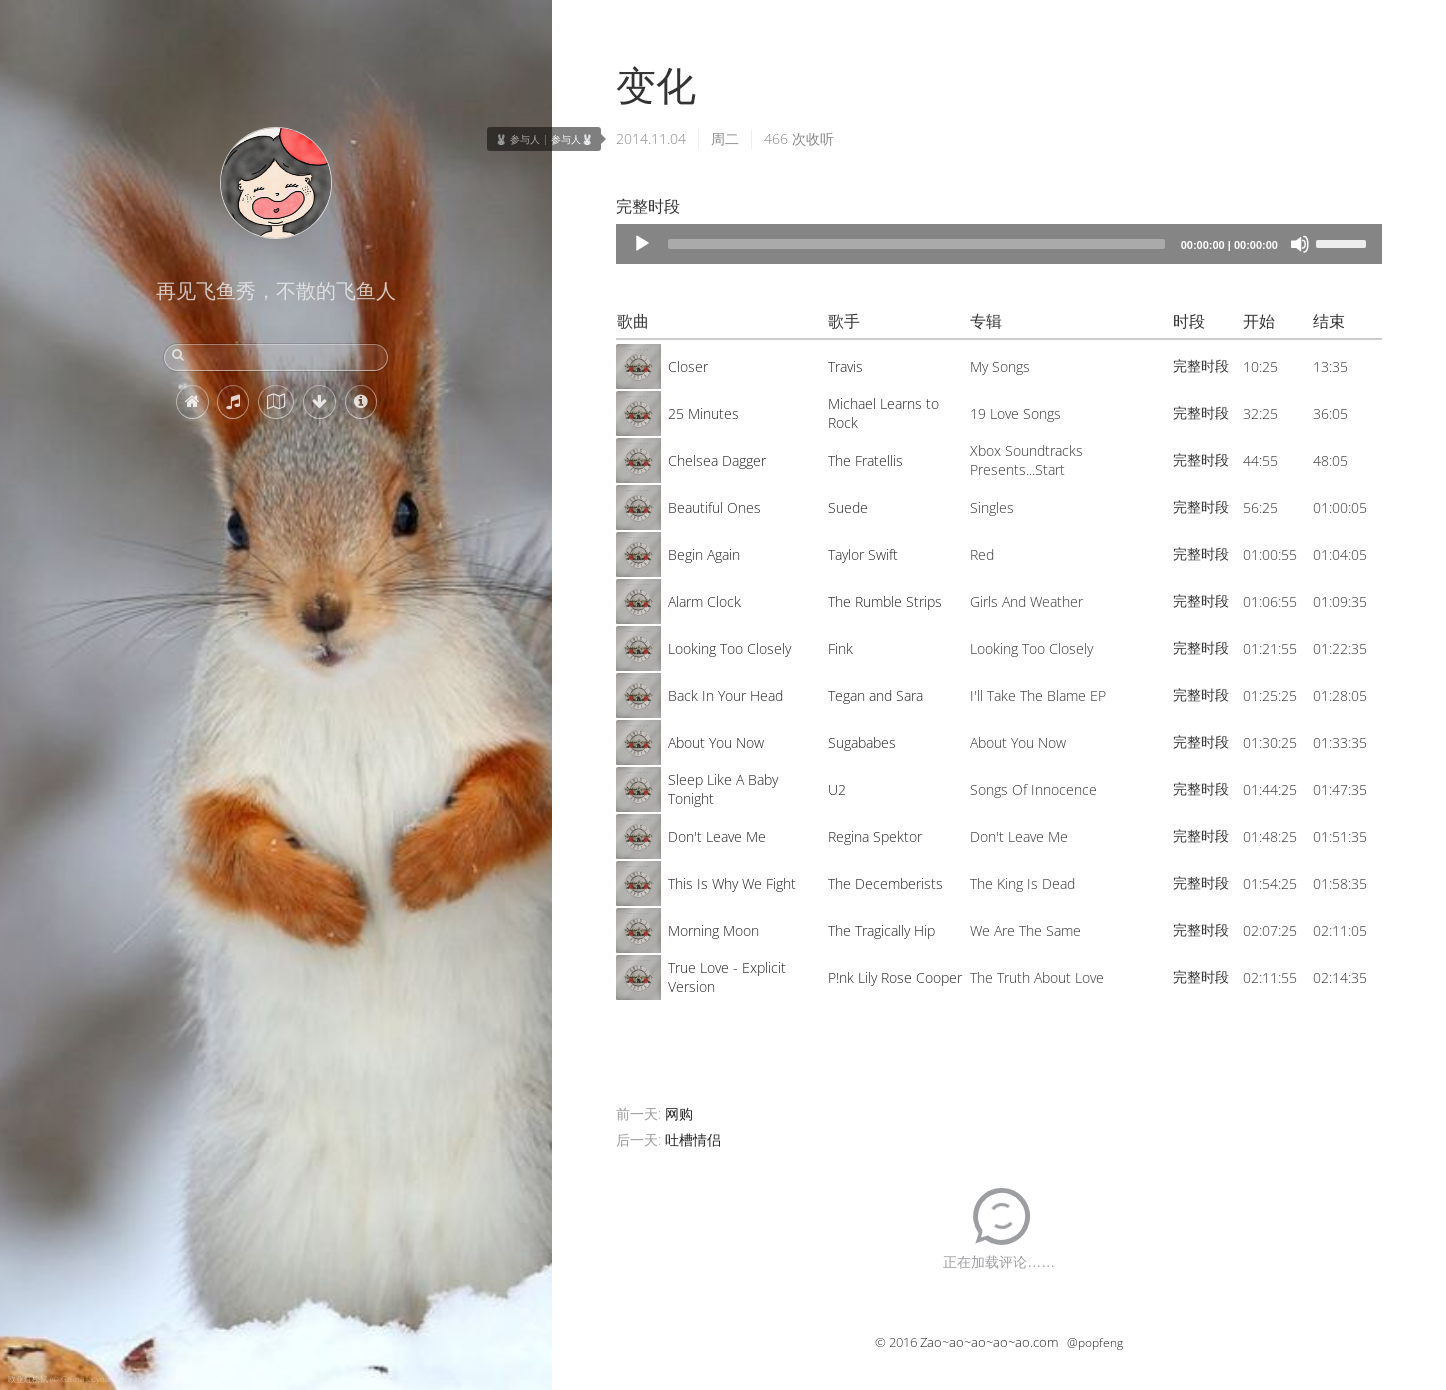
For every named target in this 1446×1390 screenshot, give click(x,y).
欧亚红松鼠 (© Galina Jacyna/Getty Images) (84, 1378)
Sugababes (862, 742)
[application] (999, 244)
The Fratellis (865, 460)
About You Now (716, 742)
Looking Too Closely (729, 648)
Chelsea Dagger (717, 460)
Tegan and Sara (875, 695)
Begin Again (704, 554)
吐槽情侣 (693, 1139)
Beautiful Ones (714, 507)
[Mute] (1300, 244)
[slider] (916, 244)
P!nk (841, 977)
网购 (679, 1113)
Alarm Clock (704, 601)
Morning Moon (713, 930)
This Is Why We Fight (732, 883)
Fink (840, 648)
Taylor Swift (863, 554)
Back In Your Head (725, 695)
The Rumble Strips (885, 601)
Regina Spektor (875, 836)
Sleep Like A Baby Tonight (723, 789)
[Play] (642, 244)
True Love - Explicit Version (727, 977)
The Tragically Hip (881, 930)
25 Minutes (703, 413)
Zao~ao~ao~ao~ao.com (989, 1342)
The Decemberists (885, 883)
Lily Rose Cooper (910, 977)
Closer (688, 366)
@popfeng (1095, 1342)
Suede (848, 507)
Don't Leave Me (717, 836)
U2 (837, 789)
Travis (845, 366)
